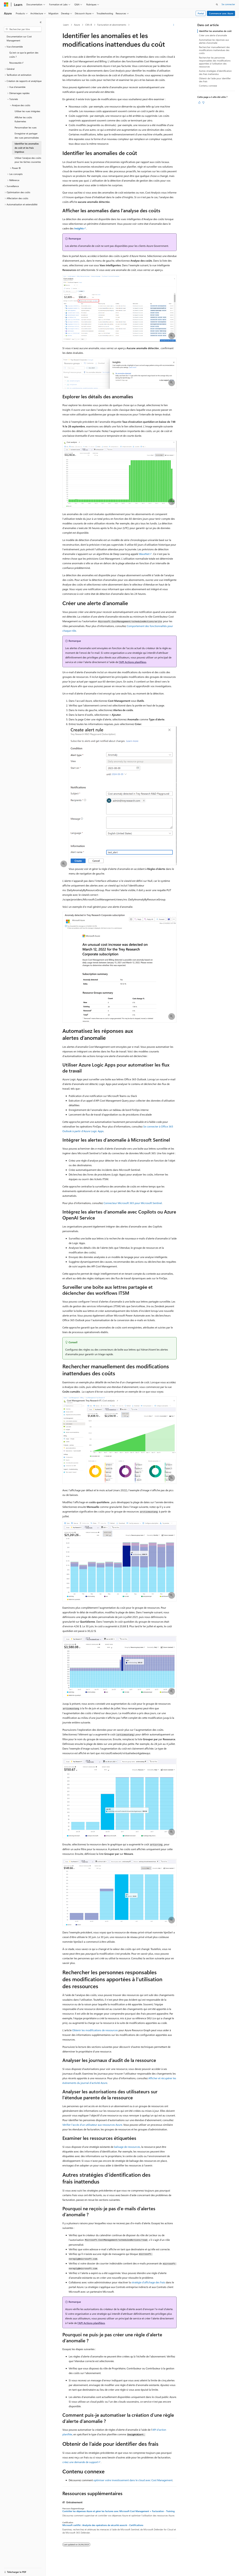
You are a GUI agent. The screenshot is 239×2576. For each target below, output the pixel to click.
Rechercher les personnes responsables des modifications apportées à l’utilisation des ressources (215, 62)
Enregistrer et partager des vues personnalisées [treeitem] (27, 135)
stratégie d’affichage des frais (148, 2282)
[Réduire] (40, 22)
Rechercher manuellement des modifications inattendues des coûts (214, 50)
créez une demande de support (80, 2462)
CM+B (88, 24)
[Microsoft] (6, 4)
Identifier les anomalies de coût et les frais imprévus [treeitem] (27, 147)
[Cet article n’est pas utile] (203, 102)
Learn (66, 24)
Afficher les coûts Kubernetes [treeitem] (23, 119)
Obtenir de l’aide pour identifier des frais (215, 80)
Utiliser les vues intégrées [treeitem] (27, 111)
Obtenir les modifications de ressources (95, 2030)
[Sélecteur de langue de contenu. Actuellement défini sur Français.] (11, 2570)
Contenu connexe (208, 85)
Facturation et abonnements (111, 24)
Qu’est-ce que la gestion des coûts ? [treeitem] (23, 54)
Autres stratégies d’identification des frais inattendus (215, 72)
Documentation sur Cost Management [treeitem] (19, 38)
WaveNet (144, 554)
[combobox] (22, 29)
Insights (79, 228)
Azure (77, 24)
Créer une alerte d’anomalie (213, 35)
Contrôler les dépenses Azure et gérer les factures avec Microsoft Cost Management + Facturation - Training (118, 2511)
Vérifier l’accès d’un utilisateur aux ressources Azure (92, 2124)
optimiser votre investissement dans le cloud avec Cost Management (132, 2480)
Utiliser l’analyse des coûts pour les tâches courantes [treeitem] (28, 160)
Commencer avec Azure (221, 13)
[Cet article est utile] (199, 102)
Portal (201, 13)
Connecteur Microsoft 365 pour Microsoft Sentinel (133, 1203)
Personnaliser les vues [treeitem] (26, 127)
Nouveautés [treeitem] (15, 62)
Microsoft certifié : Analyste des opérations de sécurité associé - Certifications (102, 2525)
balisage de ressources (127, 2146)
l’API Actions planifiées (132, 662)
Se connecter (228, 4)
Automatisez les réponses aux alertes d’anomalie (214, 41)
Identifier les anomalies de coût (215, 31)
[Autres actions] (174, 25)
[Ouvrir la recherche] (217, 4)
